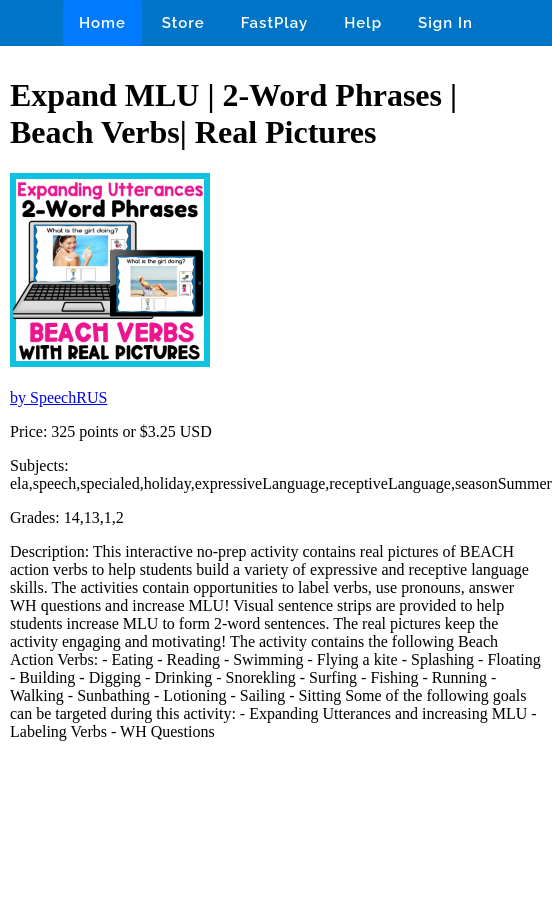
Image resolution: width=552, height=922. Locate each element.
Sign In (445, 23)
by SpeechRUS (58, 397)
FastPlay (275, 23)
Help (363, 23)
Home (102, 23)
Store (183, 23)
